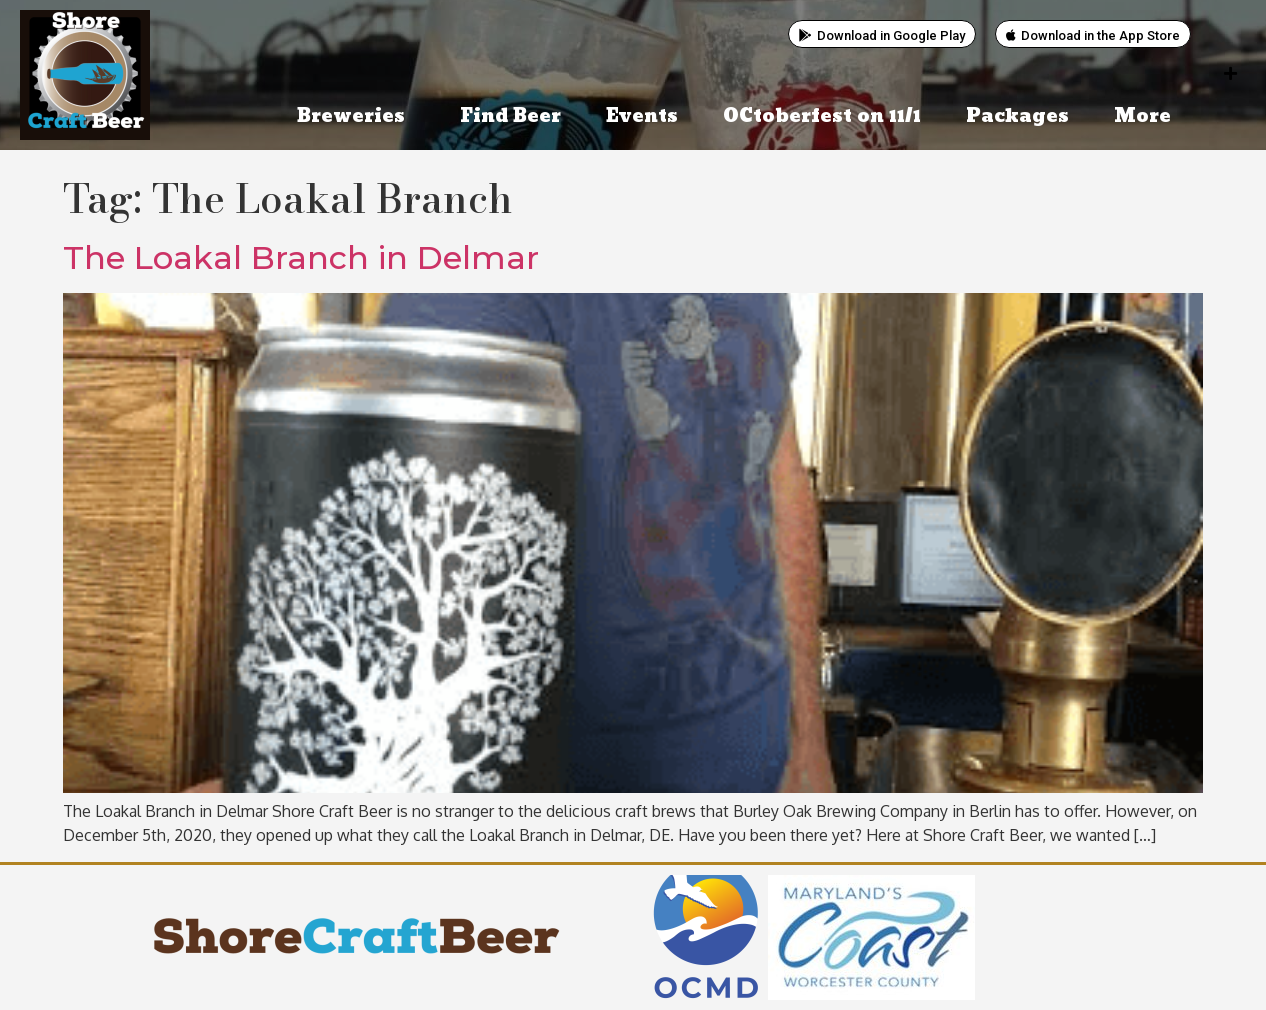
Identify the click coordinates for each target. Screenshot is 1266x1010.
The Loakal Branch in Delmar (301, 257)
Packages (1017, 116)
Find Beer (510, 116)
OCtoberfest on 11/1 (822, 116)
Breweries (356, 116)
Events (642, 116)
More (1147, 116)
